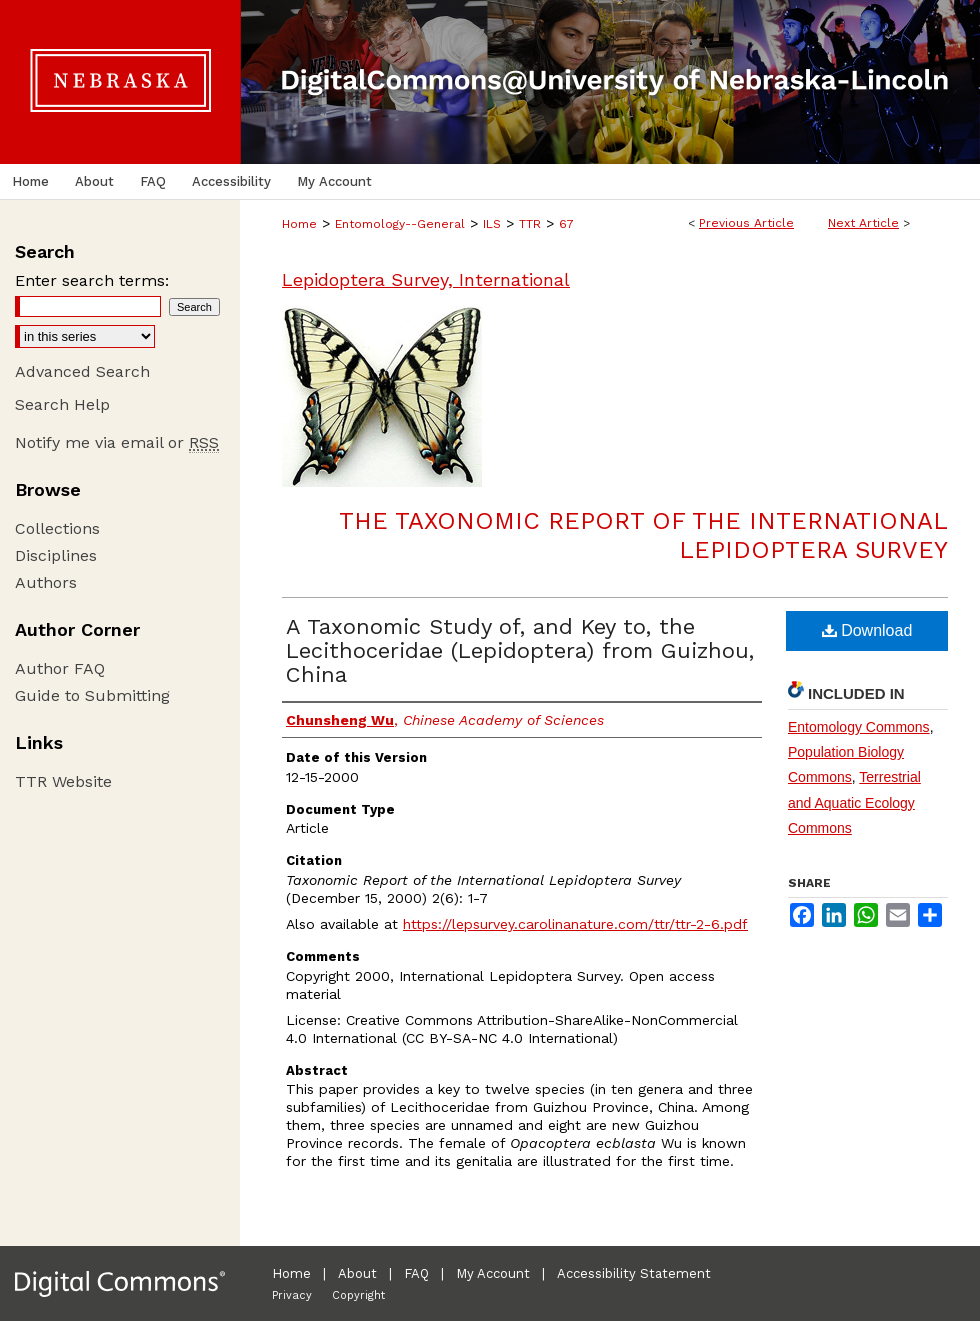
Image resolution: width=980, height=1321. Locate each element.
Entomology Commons (859, 727)
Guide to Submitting (92, 695)
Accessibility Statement (634, 1273)
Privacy (292, 1295)
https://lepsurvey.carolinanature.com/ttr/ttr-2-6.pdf (575, 924)
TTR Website (63, 781)
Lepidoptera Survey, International (426, 279)
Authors (46, 582)
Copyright (358, 1295)
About (357, 1273)
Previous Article (746, 223)
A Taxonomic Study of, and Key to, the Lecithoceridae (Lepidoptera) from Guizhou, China (520, 650)
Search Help (62, 404)
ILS (492, 224)
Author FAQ (60, 668)
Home (299, 224)
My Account (493, 1273)
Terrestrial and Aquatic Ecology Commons (854, 802)
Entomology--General (400, 224)
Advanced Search (82, 371)
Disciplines (56, 555)
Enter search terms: (92, 280)
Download (867, 630)
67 (566, 224)
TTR (530, 224)
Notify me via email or (117, 442)
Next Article (863, 223)
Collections (57, 528)
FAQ (416, 1273)
